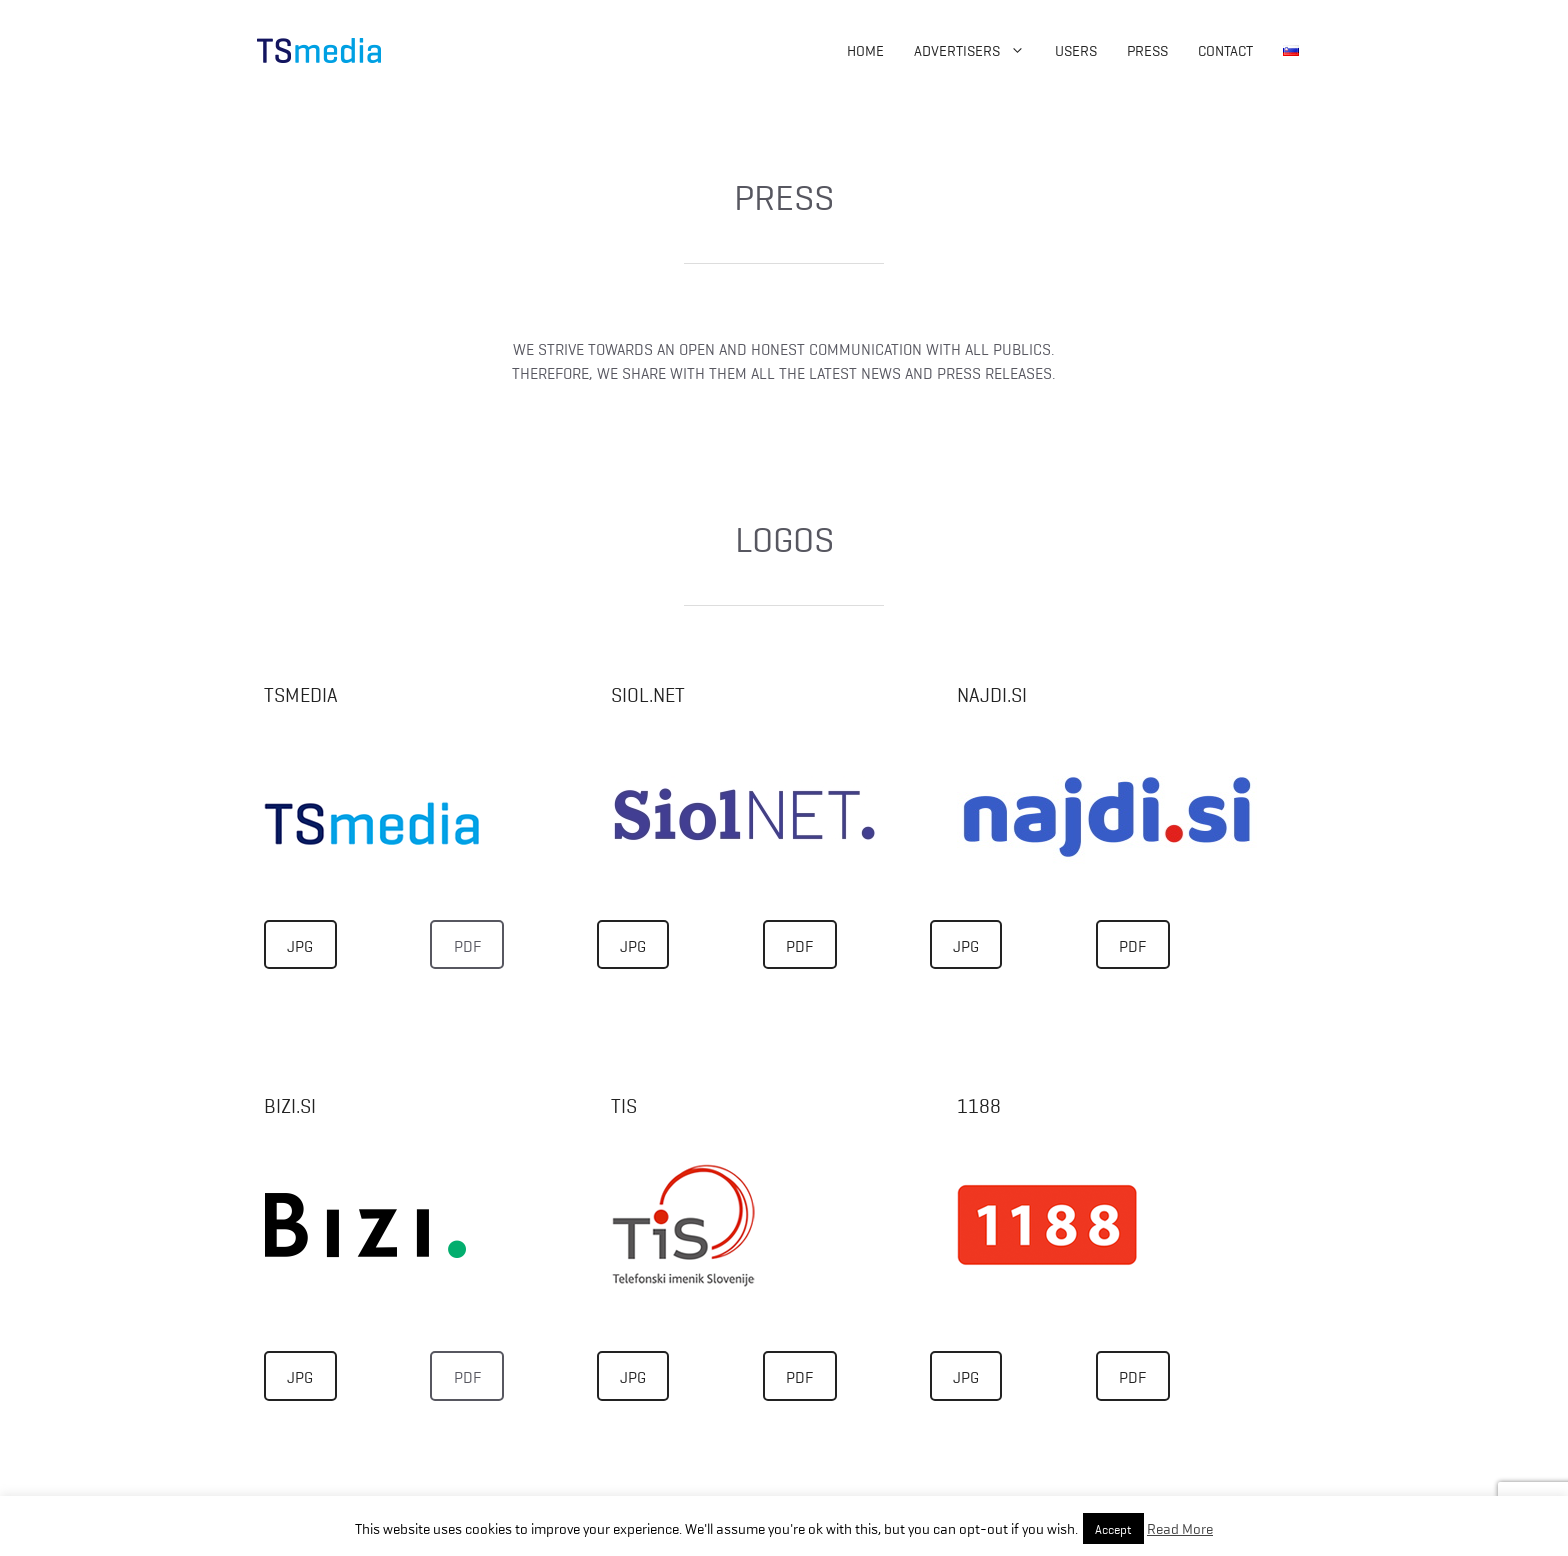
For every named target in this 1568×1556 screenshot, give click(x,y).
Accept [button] (1113, 1528)
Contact (1225, 50)
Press (1147, 50)
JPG (300, 945)
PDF (467, 945)
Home (865, 50)
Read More (1180, 1528)
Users (1076, 50)
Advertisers (977, 50)
